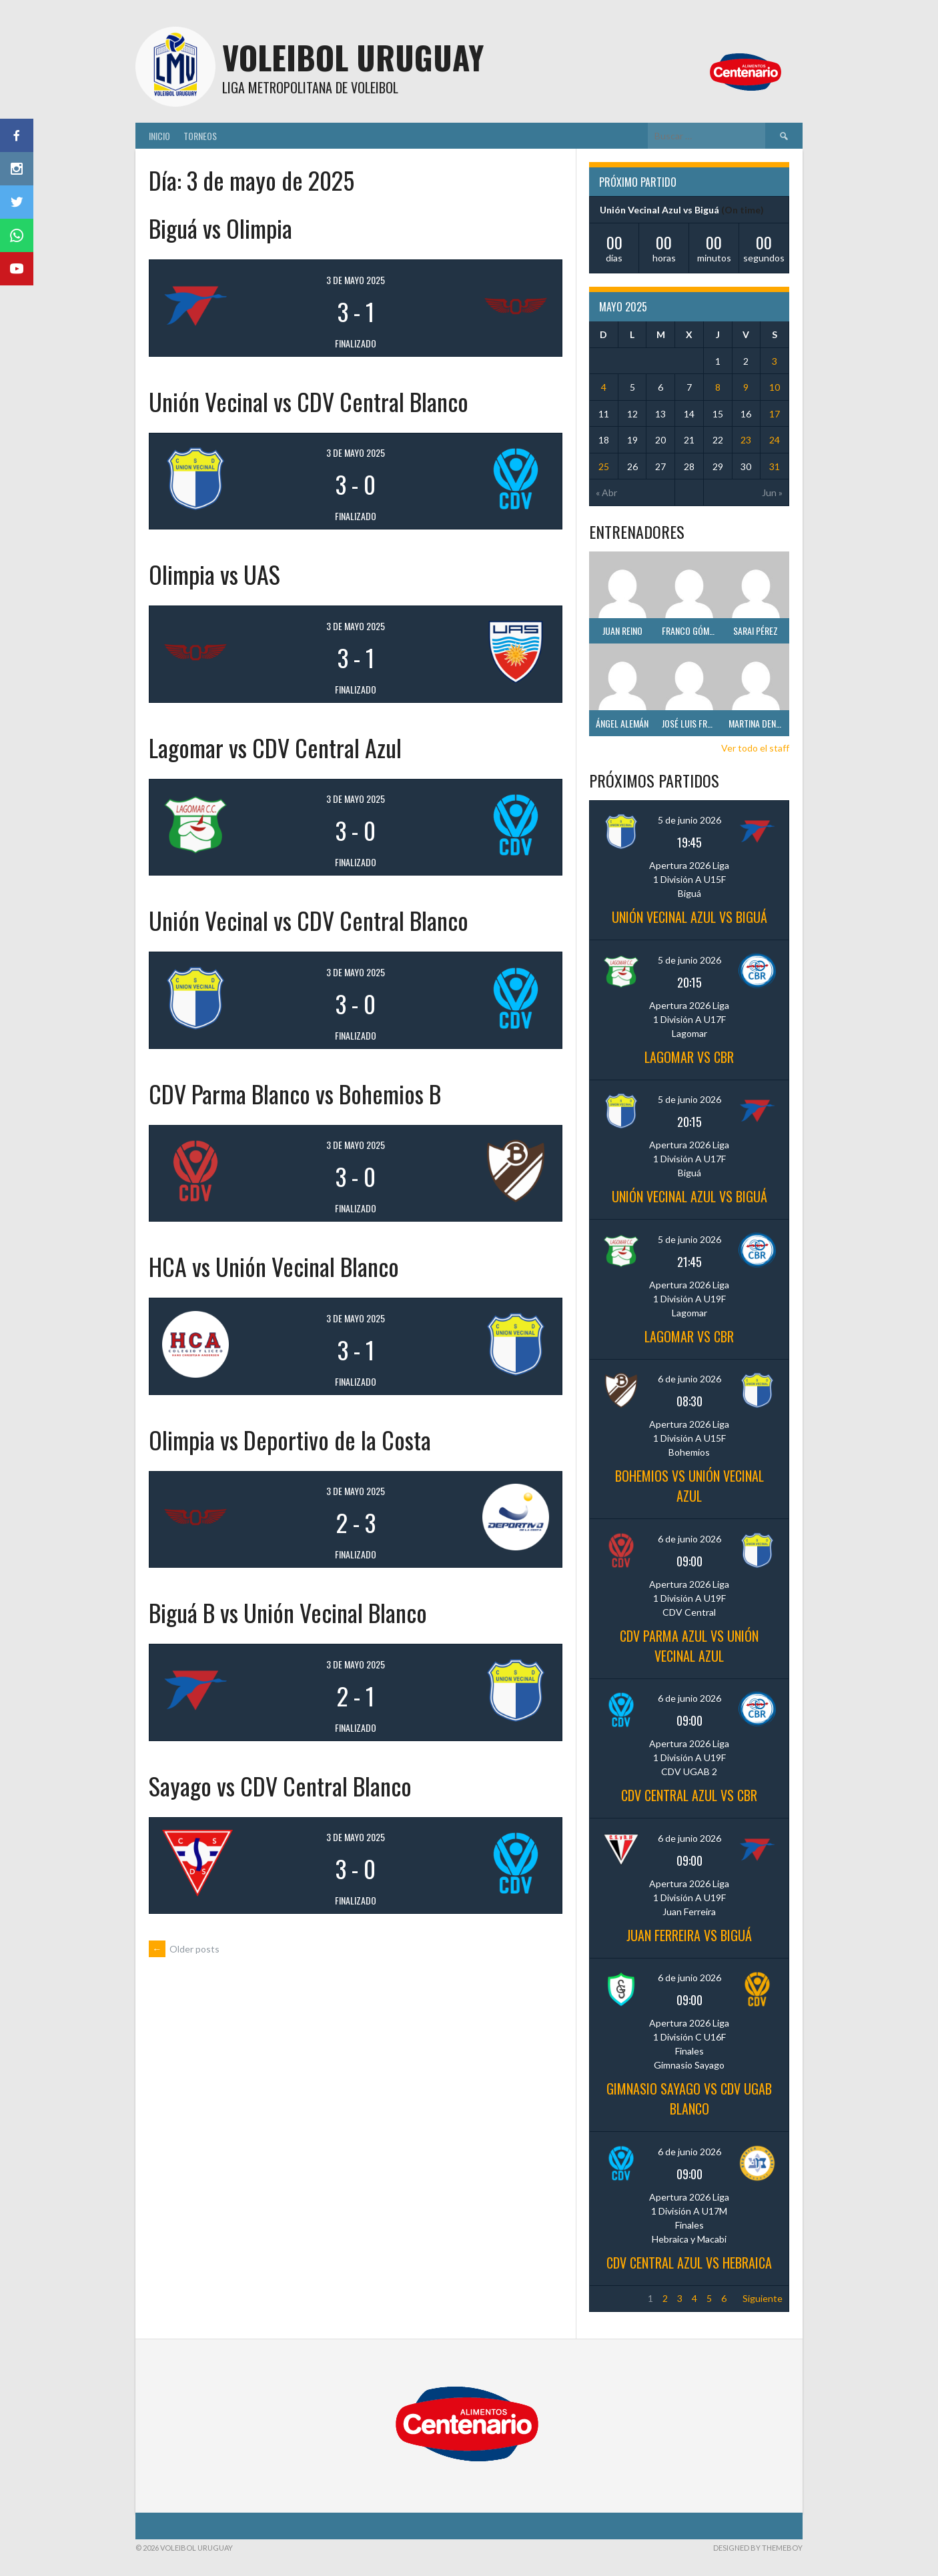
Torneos (200, 136)
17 (774, 413)
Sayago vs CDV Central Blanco (280, 1785)
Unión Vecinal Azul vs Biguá (659, 209)
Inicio (159, 136)
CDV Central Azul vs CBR (689, 1795)
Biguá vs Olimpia (220, 227)
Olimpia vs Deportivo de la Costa (290, 1439)
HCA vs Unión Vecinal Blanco (274, 1266)
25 (603, 466)
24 (774, 439)
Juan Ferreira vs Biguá (689, 1935)
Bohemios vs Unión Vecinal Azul (689, 1486)
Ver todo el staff (755, 748)
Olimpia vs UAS (214, 573)
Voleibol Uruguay (353, 57)
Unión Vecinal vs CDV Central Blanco (308, 401)
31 (774, 466)
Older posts (184, 1949)
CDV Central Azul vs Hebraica (689, 2263)
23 (746, 439)
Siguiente (763, 2298)
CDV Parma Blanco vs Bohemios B (295, 1093)
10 (774, 387)
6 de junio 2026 (689, 1378)
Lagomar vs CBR (689, 1057)
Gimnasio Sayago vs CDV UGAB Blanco (689, 2099)
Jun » (772, 492)
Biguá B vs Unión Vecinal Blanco (288, 1612)
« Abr (606, 492)
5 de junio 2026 (689, 820)
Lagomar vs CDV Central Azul (275, 747)
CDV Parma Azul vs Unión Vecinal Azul (689, 1646)
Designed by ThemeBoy (758, 2547)
